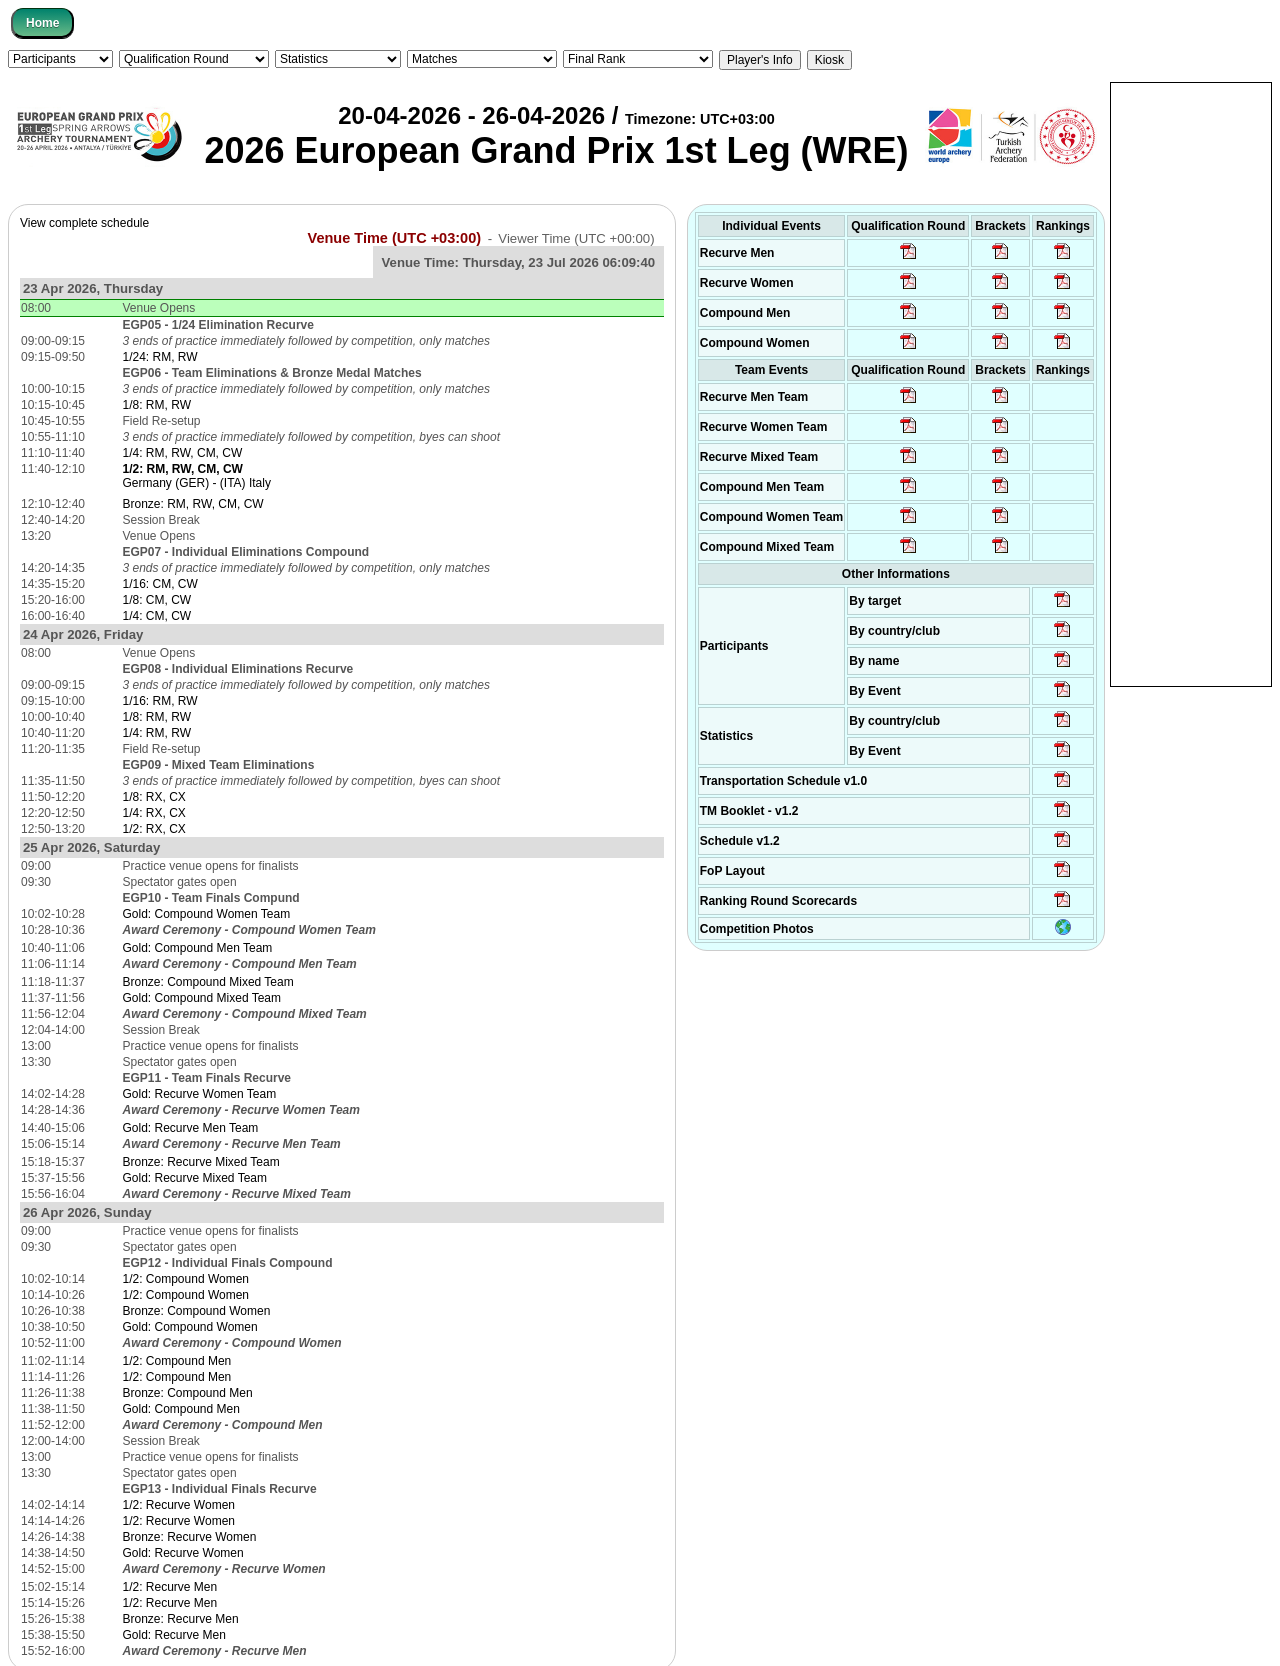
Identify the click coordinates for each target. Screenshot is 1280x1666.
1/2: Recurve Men (170, 1587)
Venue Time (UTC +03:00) (395, 238)
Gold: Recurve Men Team (191, 1128)
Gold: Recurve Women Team (200, 1094)
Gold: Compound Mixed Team (202, 998)
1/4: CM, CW (157, 616)
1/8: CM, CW (157, 600)
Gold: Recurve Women (183, 1553)
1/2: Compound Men (177, 1361)
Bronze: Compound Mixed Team (208, 982)
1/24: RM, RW (160, 357)
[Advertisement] (1191, 383)
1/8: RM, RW (157, 405)
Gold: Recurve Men (174, 1635)
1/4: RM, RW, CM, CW (183, 453)
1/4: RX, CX (154, 813)
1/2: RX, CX (154, 829)
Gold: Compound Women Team (207, 914)
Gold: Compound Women (190, 1327)
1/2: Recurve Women (179, 1505)
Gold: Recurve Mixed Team (195, 1178)
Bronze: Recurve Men (181, 1619)
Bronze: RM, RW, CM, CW (193, 504)
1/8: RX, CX (154, 797)
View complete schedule (84, 223)
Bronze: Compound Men (188, 1393)
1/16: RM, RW (160, 701)
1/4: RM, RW (157, 733)
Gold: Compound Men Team (198, 948)
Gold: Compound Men (181, 1409)
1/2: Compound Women (186, 1279)
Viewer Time (576, 238)
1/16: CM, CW (160, 584)
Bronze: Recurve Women (190, 1537)
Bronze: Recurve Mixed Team (201, 1162)
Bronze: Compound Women (197, 1311)
